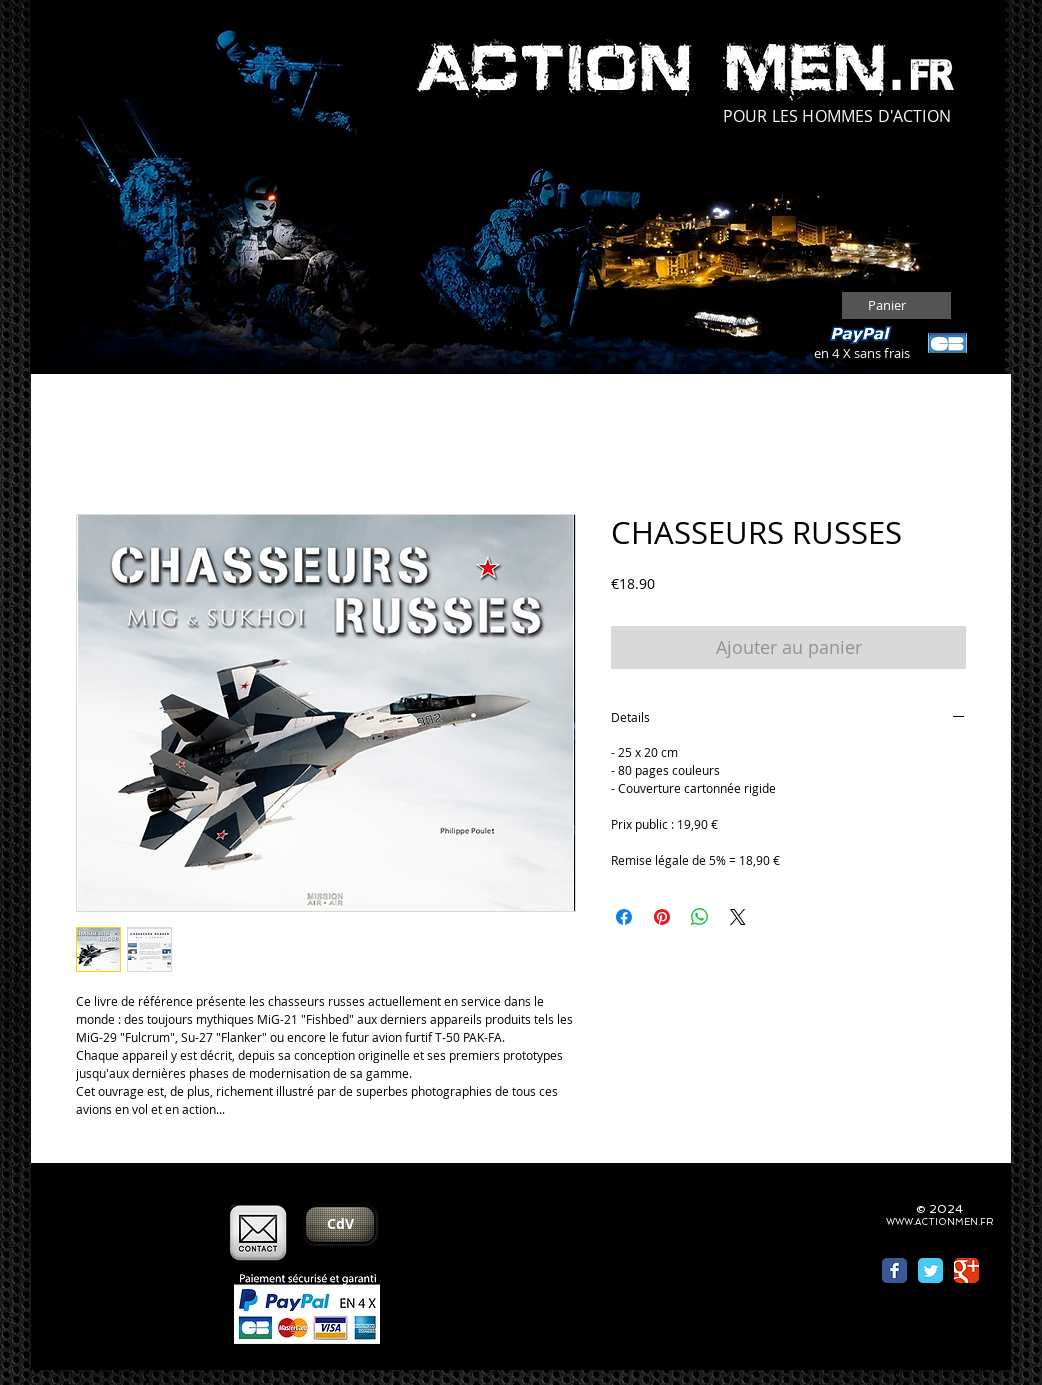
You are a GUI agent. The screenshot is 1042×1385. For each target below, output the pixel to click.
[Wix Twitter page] (930, 1270)
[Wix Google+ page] (966, 1270)
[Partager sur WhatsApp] (700, 917)
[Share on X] (738, 917)
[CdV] (340, 1224)
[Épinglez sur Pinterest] (662, 917)
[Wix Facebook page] (894, 1270)
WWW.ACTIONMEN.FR (939, 1222)
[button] (898, 305)
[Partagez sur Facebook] (624, 917)
